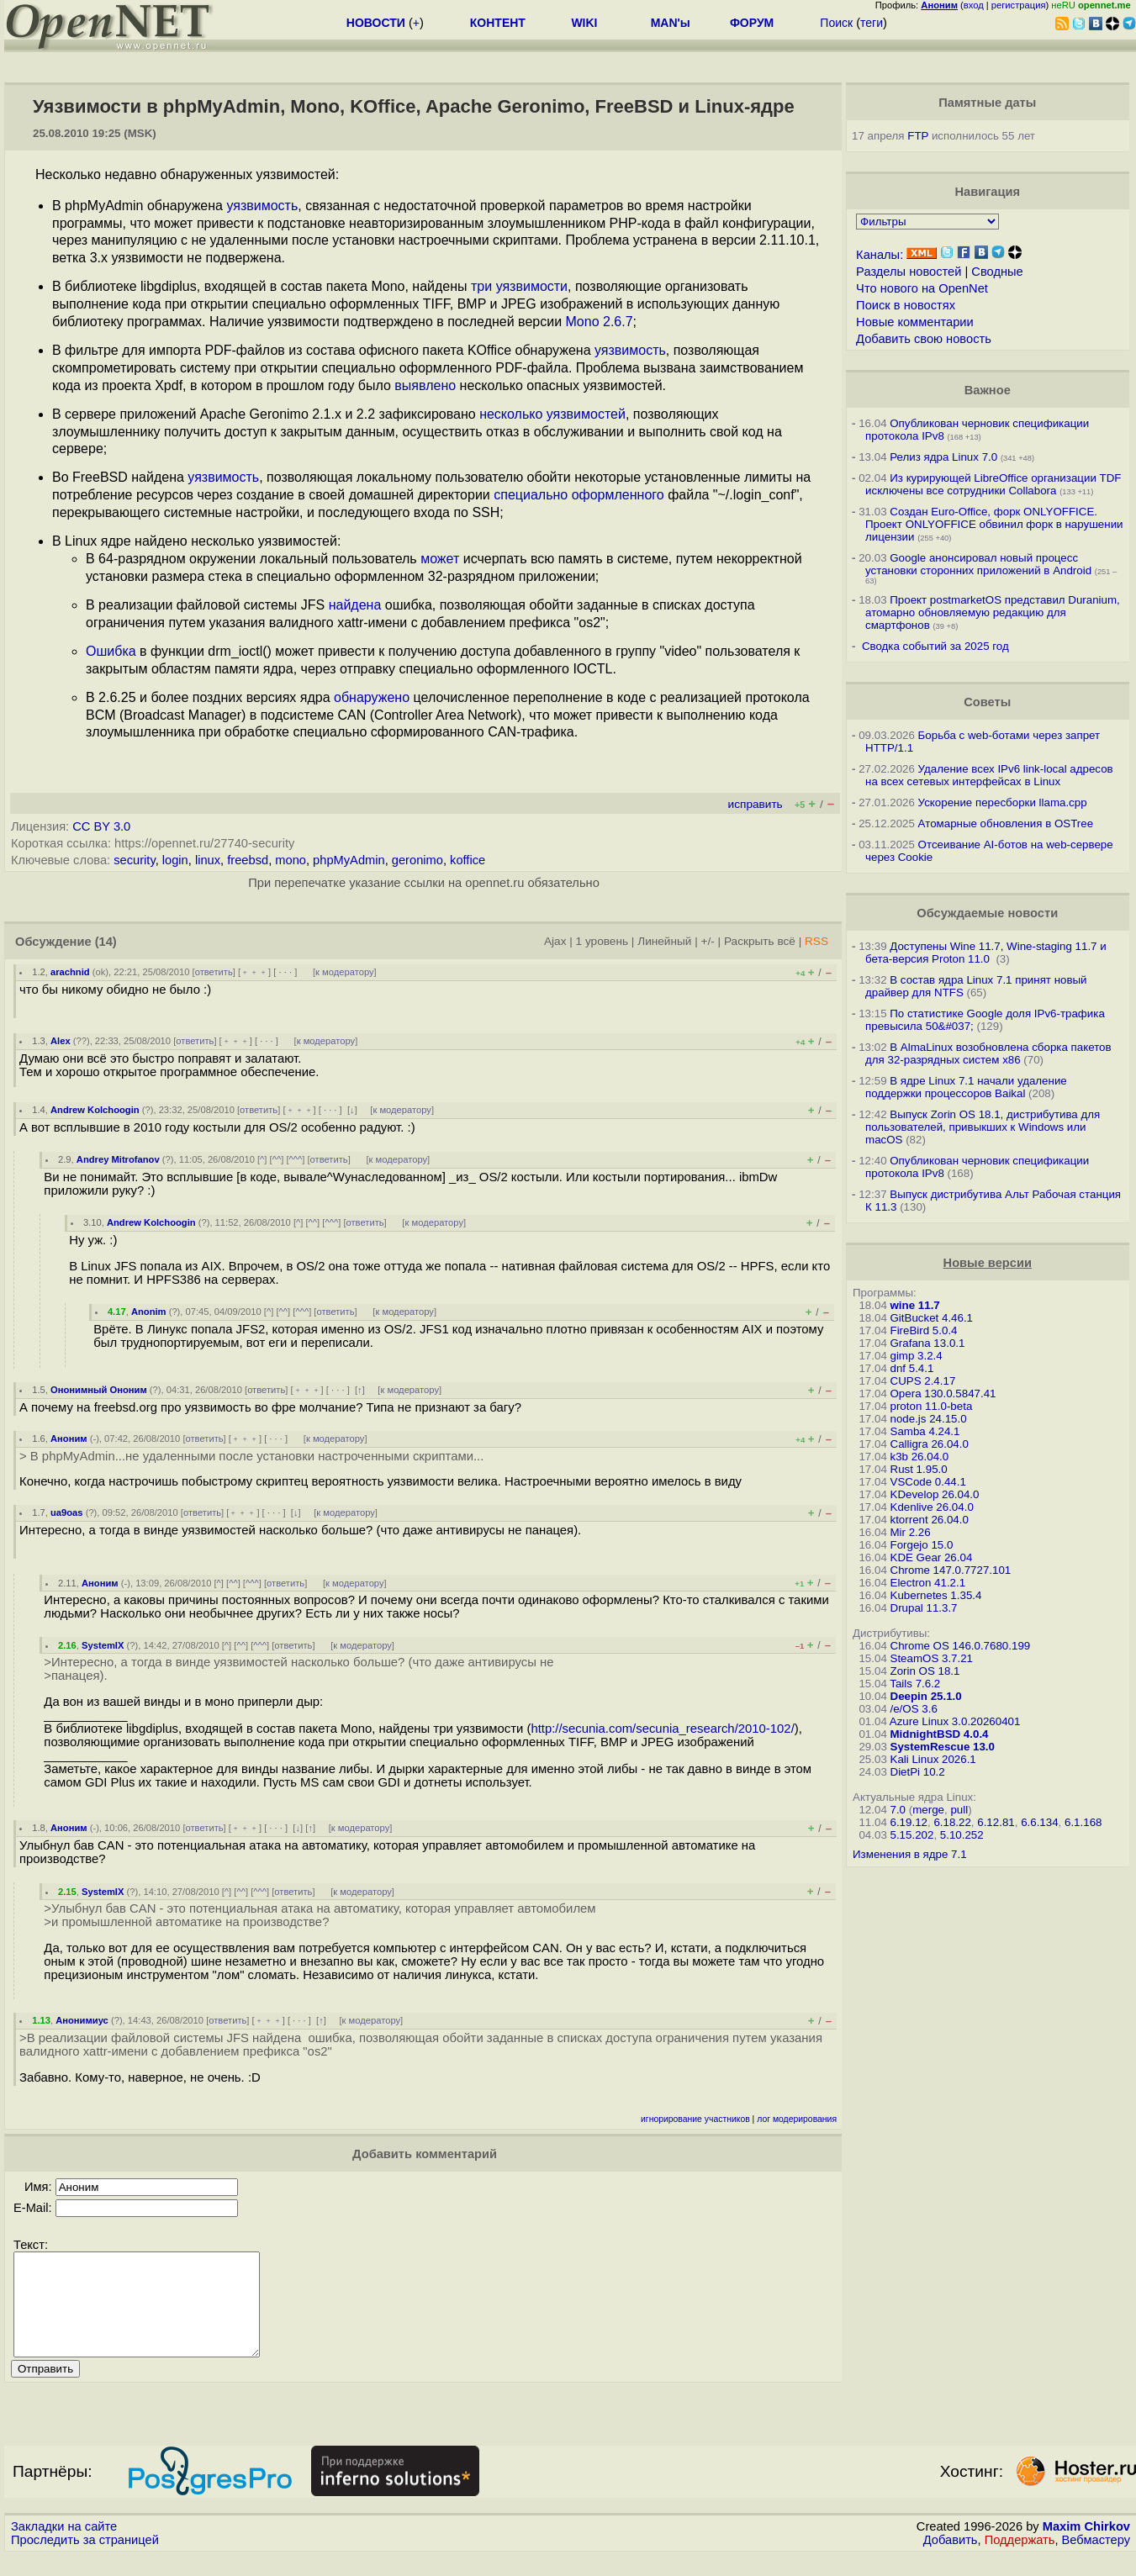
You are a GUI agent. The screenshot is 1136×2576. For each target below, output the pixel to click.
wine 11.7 (915, 1305)
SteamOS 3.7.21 (932, 1658)
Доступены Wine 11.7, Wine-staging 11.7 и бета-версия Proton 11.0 (986, 952)
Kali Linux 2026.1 (933, 1759)
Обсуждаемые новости (987, 913)
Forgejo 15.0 (922, 1545)
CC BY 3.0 (101, 826)
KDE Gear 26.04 (931, 1557)
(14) (106, 941)
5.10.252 (962, 1835)
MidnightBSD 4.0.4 (939, 1734)
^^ (277, 1159)
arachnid (70, 972)
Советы (987, 702)
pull (959, 1809)
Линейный (664, 941)
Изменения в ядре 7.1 (910, 1854)
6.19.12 (908, 1822)
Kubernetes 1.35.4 (936, 1595)
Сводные (996, 271)
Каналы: (879, 254)
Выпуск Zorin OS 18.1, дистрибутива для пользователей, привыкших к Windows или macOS (982, 1127)
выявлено (425, 385)
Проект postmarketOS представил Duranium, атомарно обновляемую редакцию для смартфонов (992, 612)
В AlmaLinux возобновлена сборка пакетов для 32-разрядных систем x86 (988, 1053)
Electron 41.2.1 (928, 1582)
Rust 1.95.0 (919, 1469)
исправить (755, 804)
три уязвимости (519, 286)
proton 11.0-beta (931, 1406)
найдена (355, 605)
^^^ (296, 1159)
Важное (987, 390)
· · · (285, 972)
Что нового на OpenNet (922, 288)
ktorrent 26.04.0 (929, 1519)
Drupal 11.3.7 (924, 1608)
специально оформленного (578, 495)
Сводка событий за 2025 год (935, 646)
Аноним (68, 1438)
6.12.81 (995, 1822)
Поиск (836, 22)
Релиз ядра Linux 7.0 (943, 457)
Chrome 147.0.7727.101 (951, 1570)
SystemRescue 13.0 (942, 1746)
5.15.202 (912, 1835)
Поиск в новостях (905, 305)
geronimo (417, 860)
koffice (467, 860)
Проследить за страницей (85, 2560)
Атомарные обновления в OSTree (1005, 823)
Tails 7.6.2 (915, 1683)
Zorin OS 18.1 (925, 1671)
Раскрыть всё (759, 941)
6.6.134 (1039, 1822)
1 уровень (602, 941)
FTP (917, 135)
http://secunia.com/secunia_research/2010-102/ (662, 1728)
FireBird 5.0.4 (924, 1330)
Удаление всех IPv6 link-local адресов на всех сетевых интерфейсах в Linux (989, 775)
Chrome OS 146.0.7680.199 (960, 1645)
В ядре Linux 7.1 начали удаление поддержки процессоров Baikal (966, 1087)
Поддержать (1020, 2560)
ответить (214, 972)
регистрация (1018, 5)
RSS (816, 941)
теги (871, 22)
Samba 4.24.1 (925, 1431)
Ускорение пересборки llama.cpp (1002, 802)
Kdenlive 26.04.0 (932, 1507)
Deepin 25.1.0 (926, 1696)
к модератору (344, 972)
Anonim (148, 1311)
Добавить (950, 2560)
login (175, 860)
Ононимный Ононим (98, 1390)
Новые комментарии (915, 322)
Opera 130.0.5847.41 (943, 1393)
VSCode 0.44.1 (928, 1481)
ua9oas (66, 1512)
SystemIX (103, 1645)
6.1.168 (1083, 1822)
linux (207, 860)
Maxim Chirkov (1086, 2546)
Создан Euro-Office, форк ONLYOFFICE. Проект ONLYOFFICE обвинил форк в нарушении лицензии (994, 524)
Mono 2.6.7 (599, 321)
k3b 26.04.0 (919, 1456)
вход (974, 5)
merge (928, 1809)
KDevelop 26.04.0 (935, 1494)
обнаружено (371, 697)
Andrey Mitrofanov (118, 1159)
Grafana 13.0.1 (927, 1343)
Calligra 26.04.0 (929, 1444)
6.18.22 (951, 1822)
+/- (708, 941)
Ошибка (111, 651)
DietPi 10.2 (917, 1772)
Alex (60, 1041)
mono (290, 860)
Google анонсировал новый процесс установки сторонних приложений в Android (978, 564)
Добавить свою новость (923, 339)
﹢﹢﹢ (254, 972)
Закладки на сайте (64, 2546)
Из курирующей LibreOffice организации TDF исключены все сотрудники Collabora (993, 484)
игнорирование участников (695, 2119)
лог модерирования (797, 2119)
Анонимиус (81, 2020)
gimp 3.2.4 (916, 1355)
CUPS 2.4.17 (923, 1381)
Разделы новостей (908, 271)
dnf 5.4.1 (912, 1368)
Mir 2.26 (910, 1532)
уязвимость (262, 205)
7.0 (898, 1809)
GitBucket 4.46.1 (932, 1318)
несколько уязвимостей (552, 414)
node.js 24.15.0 (928, 1418)
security (134, 860)
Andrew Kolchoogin (95, 1110)
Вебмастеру (1096, 2560)
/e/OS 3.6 (914, 1708)
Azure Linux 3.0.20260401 (955, 1721)
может (439, 559)
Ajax (555, 941)
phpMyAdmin (349, 860)
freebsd (247, 860)
